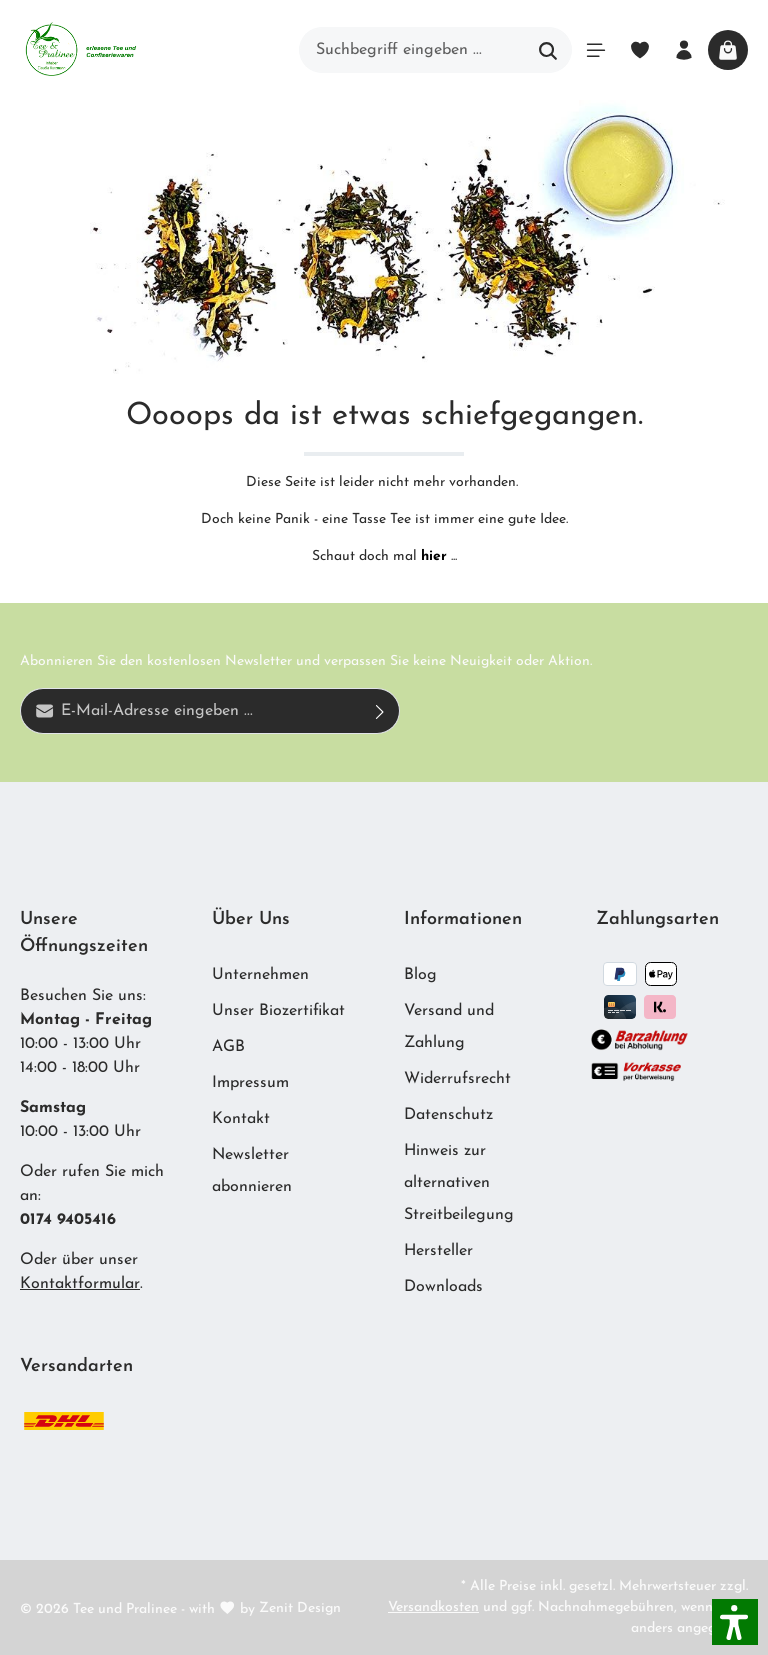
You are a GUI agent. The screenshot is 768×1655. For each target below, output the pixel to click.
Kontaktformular (80, 1284)
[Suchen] (548, 50)
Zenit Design (300, 1608)
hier (434, 556)
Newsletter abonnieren (252, 1171)
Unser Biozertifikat (278, 1011)
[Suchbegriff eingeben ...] (412, 50)
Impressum (250, 1083)
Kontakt (241, 1119)
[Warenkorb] (728, 50)
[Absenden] (380, 711)
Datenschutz (448, 1115)
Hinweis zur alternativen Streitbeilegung (459, 1183)
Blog (420, 975)
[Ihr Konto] (684, 50)
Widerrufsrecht (457, 1079)
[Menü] (596, 50)
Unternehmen (260, 975)
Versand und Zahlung (449, 1027)
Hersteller (438, 1251)
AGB (228, 1047)
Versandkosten (433, 1607)
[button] (735, 1622)
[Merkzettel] (640, 50)
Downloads (443, 1287)
